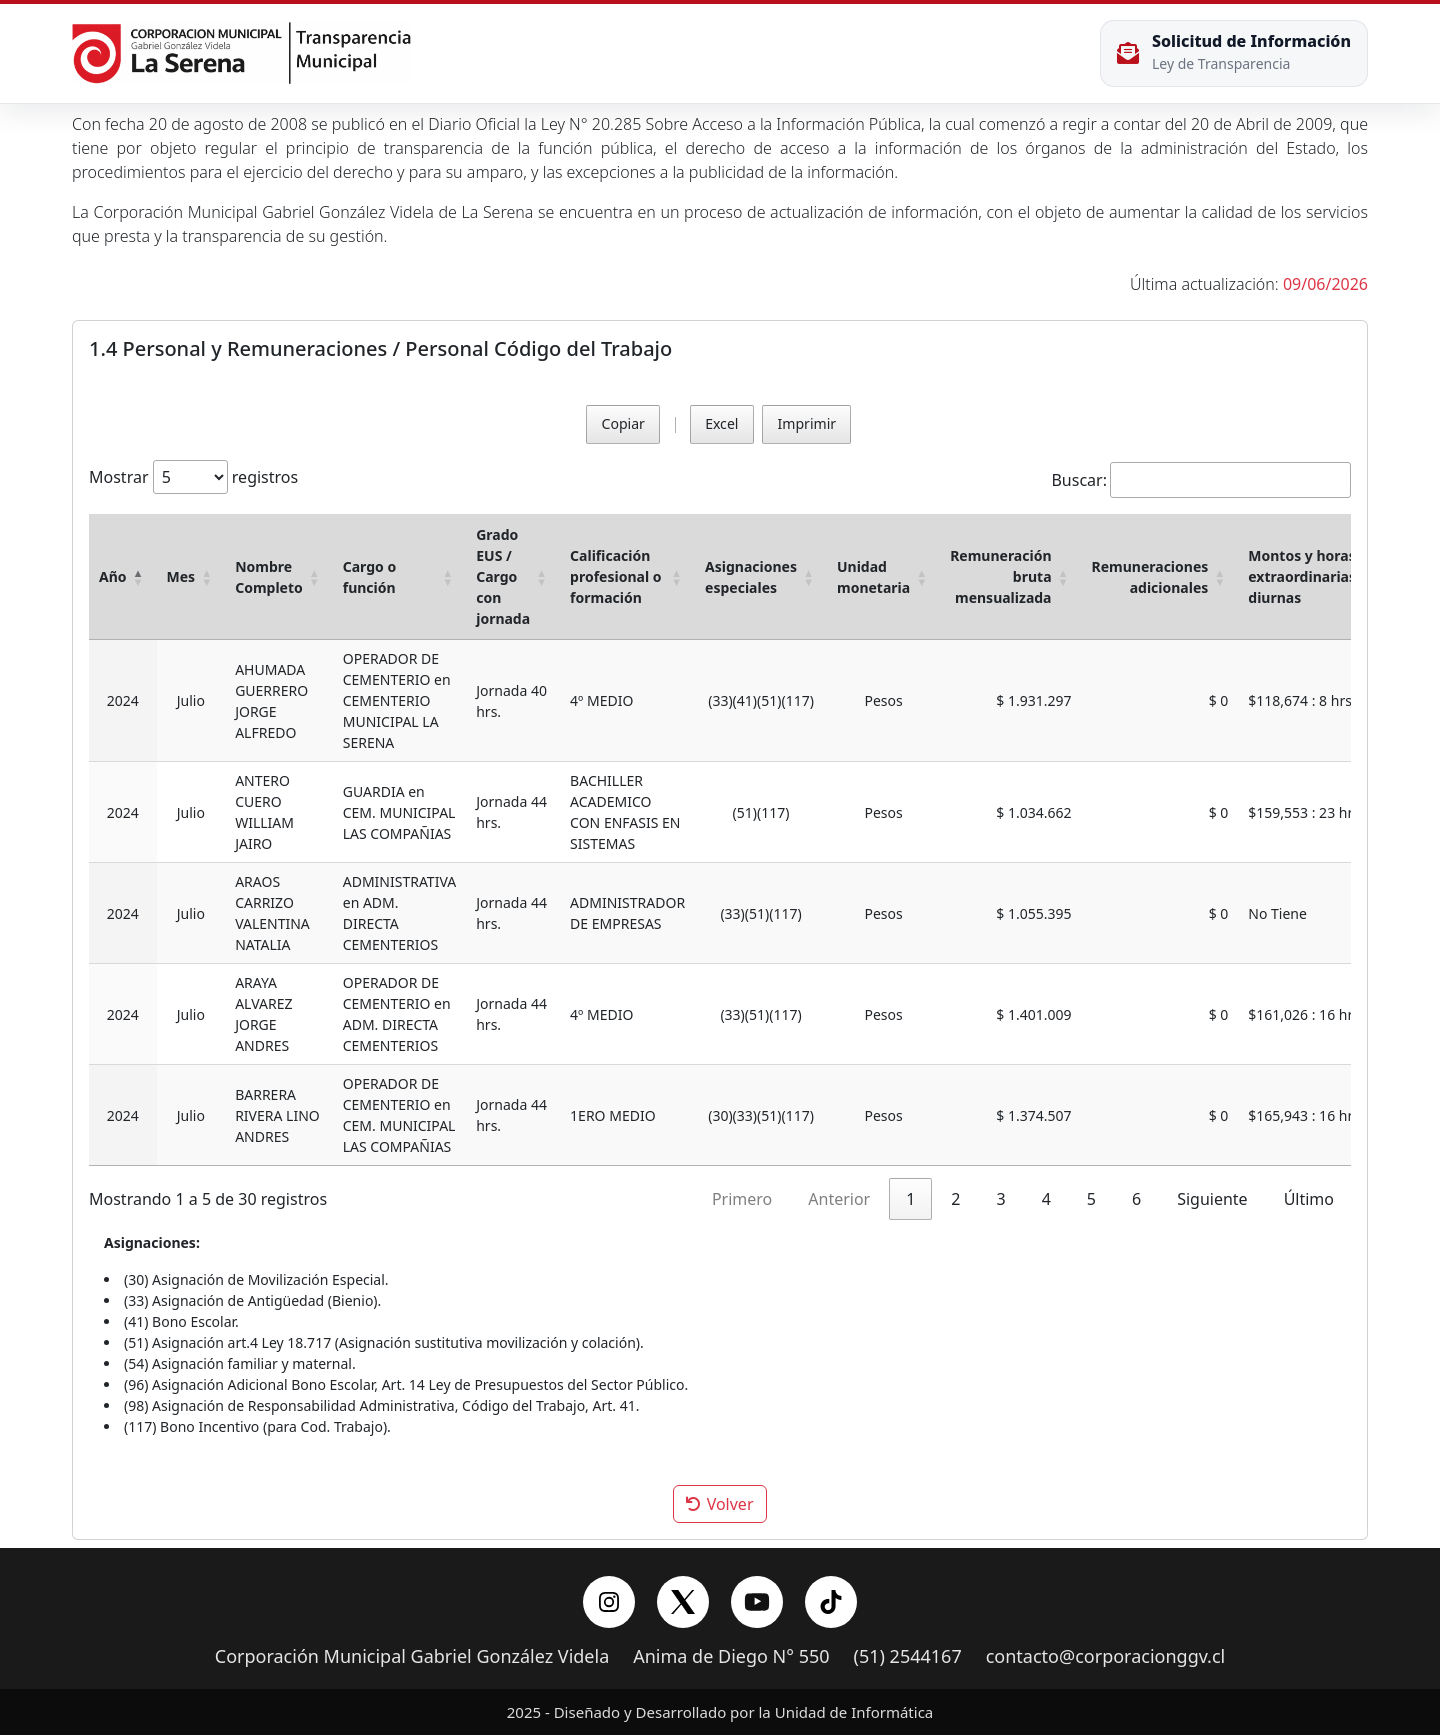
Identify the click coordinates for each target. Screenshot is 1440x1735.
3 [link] (1001, 1199)
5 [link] (1091, 1199)
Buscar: (1079, 480)
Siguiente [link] (1212, 1199)
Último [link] (1309, 1199)
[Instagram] (609, 1602)
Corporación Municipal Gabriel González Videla (412, 1657)
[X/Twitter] (683, 1602)
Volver (719, 1504)
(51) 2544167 (908, 1657)
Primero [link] (742, 1199)
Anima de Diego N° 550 (731, 1657)
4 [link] (1046, 1199)
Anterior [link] (839, 1199)
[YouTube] (757, 1602)
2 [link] (955, 1199)
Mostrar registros (193, 477)
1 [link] (910, 1199)
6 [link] (1136, 1199)
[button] (139, 576)
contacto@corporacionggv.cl (1106, 1657)
